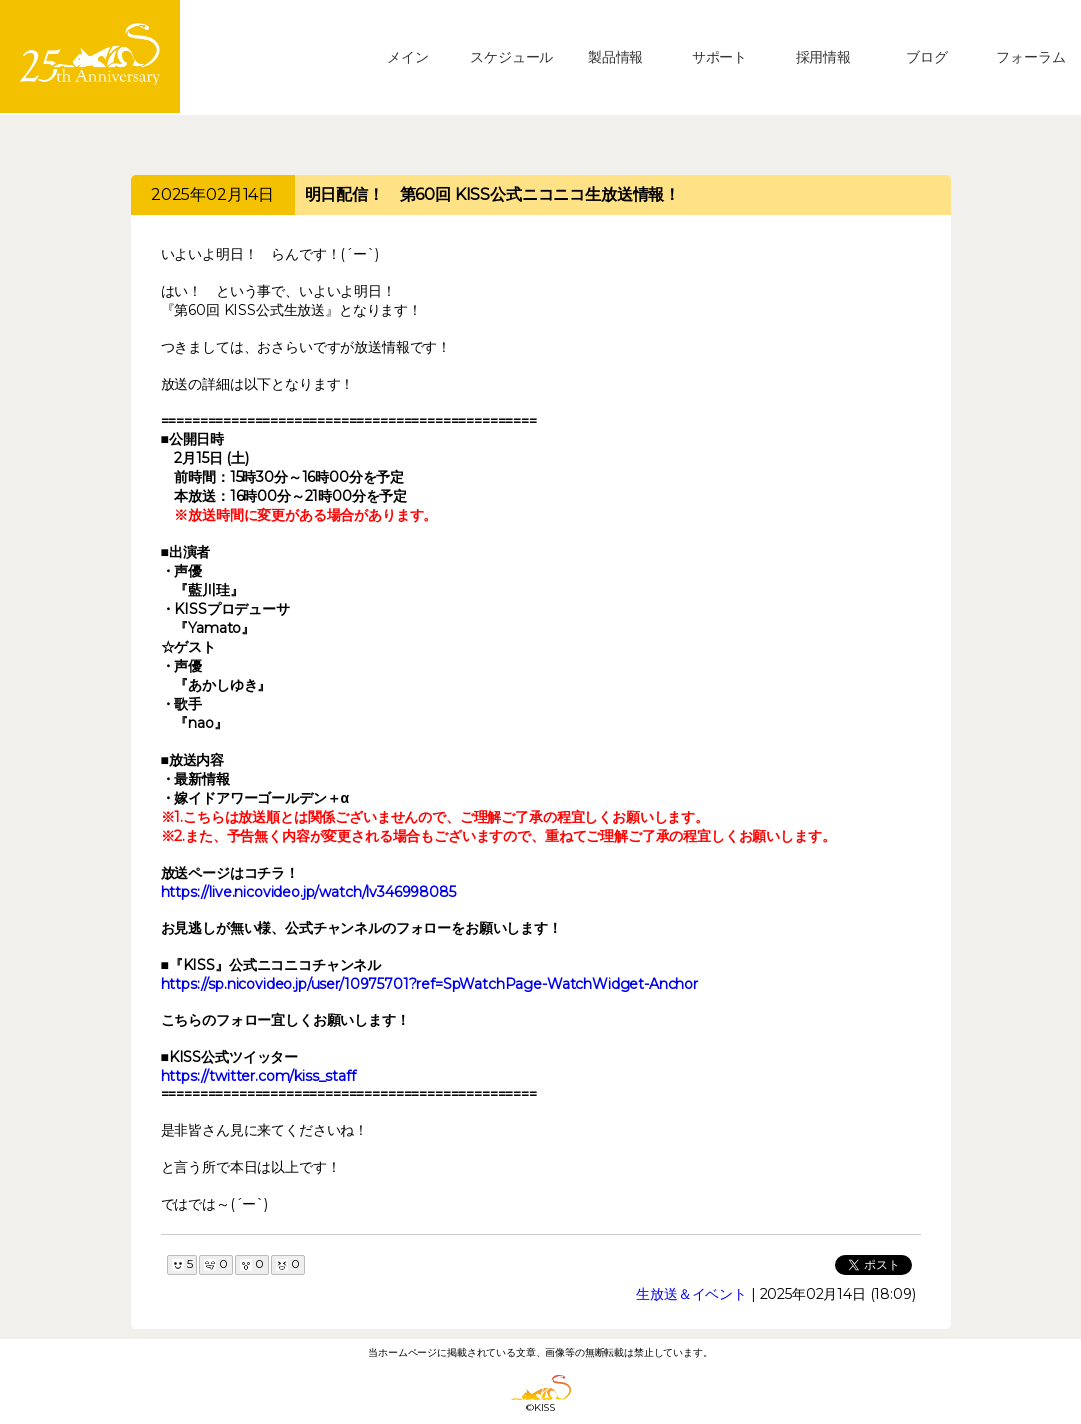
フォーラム (1030, 57)
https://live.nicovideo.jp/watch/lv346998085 (308, 892)
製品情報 (615, 57)
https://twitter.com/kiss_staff (258, 1076)
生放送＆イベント (691, 1294)
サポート (719, 57)
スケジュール (511, 57)
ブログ (927, 57)
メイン (408, 57)
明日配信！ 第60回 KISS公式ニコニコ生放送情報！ (493, 194)
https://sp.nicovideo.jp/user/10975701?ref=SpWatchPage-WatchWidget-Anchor (429, 984)
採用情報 (823, 57)
